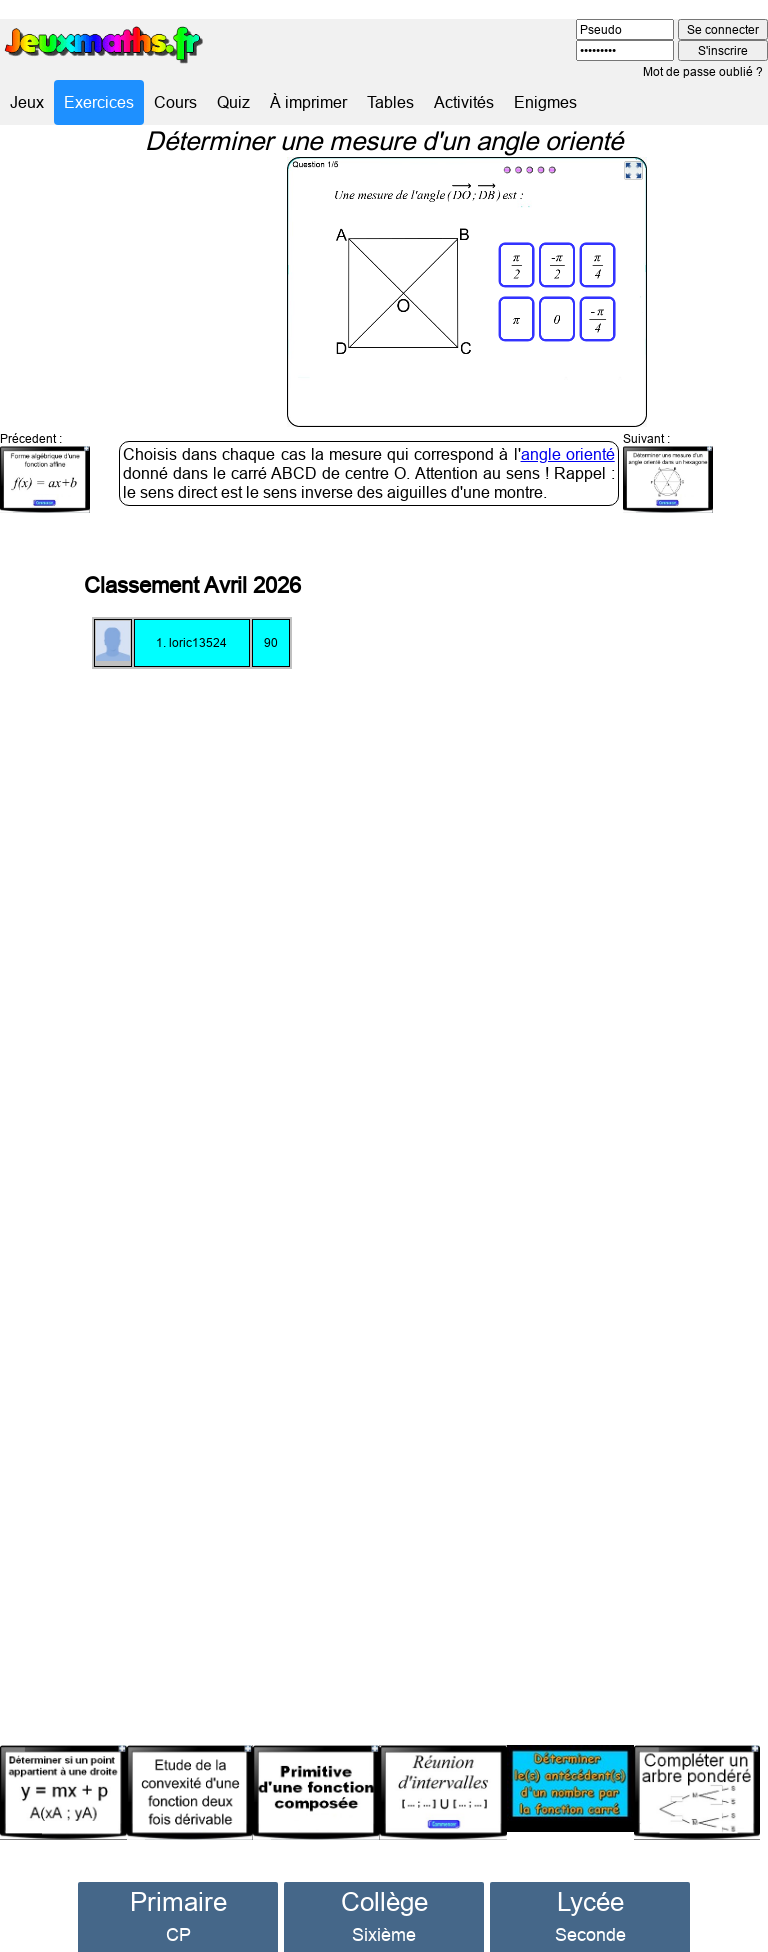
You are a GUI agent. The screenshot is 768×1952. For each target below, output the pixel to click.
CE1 (178, 1929)
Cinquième (384, 1929)
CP (178, 1902)
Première (590, 1929)
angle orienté (568, 422)
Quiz (233, 102)
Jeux (27, 102)
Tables (390, 102)
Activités (464, 102)
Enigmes (545, 102)
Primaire (178, 1869)
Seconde (590, 1902)
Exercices (99, 102)
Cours (175, 102)
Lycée (590, 1869)
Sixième (384, 1902)
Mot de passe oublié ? (703, 71)
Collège (384, 1869)
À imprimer (308, 102)
